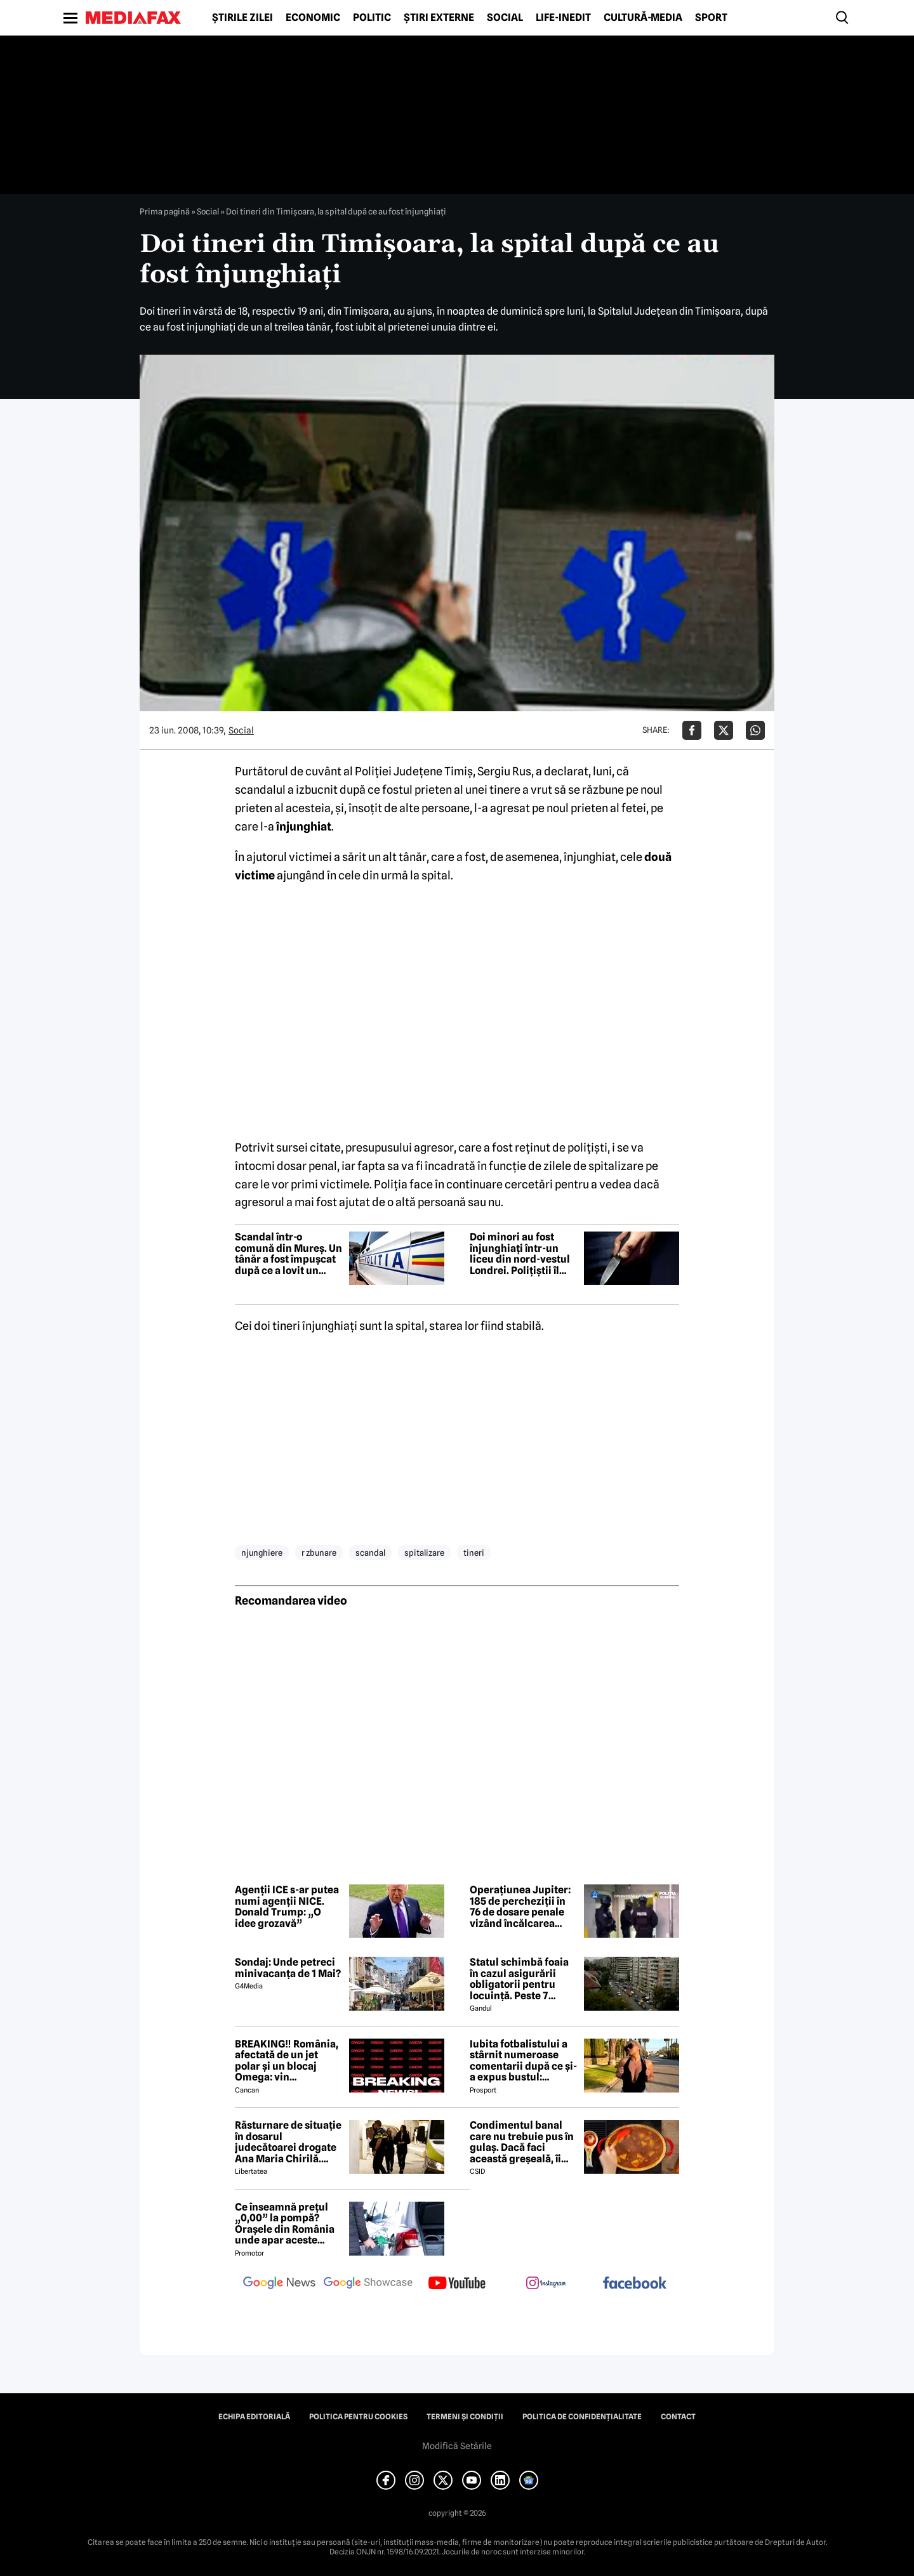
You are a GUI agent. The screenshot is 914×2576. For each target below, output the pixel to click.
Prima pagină (165, 211)
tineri (473, 1553)
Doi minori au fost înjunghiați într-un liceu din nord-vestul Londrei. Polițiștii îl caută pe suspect (520, 1254)
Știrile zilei (242, 18)
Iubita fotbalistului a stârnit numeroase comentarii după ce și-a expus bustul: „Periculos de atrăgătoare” (523, 2061)
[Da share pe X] (723, 730)
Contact (678, 2416)
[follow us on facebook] (634, 2284)
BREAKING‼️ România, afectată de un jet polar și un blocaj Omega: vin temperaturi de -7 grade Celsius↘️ (286, 2061)
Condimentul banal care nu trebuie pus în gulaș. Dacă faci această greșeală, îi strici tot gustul (522, 2142)
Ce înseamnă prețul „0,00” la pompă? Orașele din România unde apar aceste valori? (284, 2224)
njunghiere (261, 1553)
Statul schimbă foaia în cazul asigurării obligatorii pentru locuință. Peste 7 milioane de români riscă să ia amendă (519, 1979)
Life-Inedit (563, 18)
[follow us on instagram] (545, 2284)
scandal (370, 1553)
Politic (372, 18)
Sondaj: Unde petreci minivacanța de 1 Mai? (288, 1968)
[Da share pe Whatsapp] (755, 730)
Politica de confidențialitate (582, 2416)
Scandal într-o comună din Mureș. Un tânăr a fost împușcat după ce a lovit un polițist (288, 1254)
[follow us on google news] (279, 2284)
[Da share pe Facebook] (691, 730)
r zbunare (318, 1553)
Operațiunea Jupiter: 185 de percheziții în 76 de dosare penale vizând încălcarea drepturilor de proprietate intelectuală (520, 1906)
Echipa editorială (254, 2416)
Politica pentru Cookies (358, 2416)
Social (505, 18)
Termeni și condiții (465, 2416)
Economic (313, 18)
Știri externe (439, 18)
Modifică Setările (457, 2446)
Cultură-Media (643, 18)
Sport (711, 18)
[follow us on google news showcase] (368, 2284)
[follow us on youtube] (457, 2284)
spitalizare (424, 1553)
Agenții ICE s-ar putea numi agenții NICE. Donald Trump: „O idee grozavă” (287, 1906)
